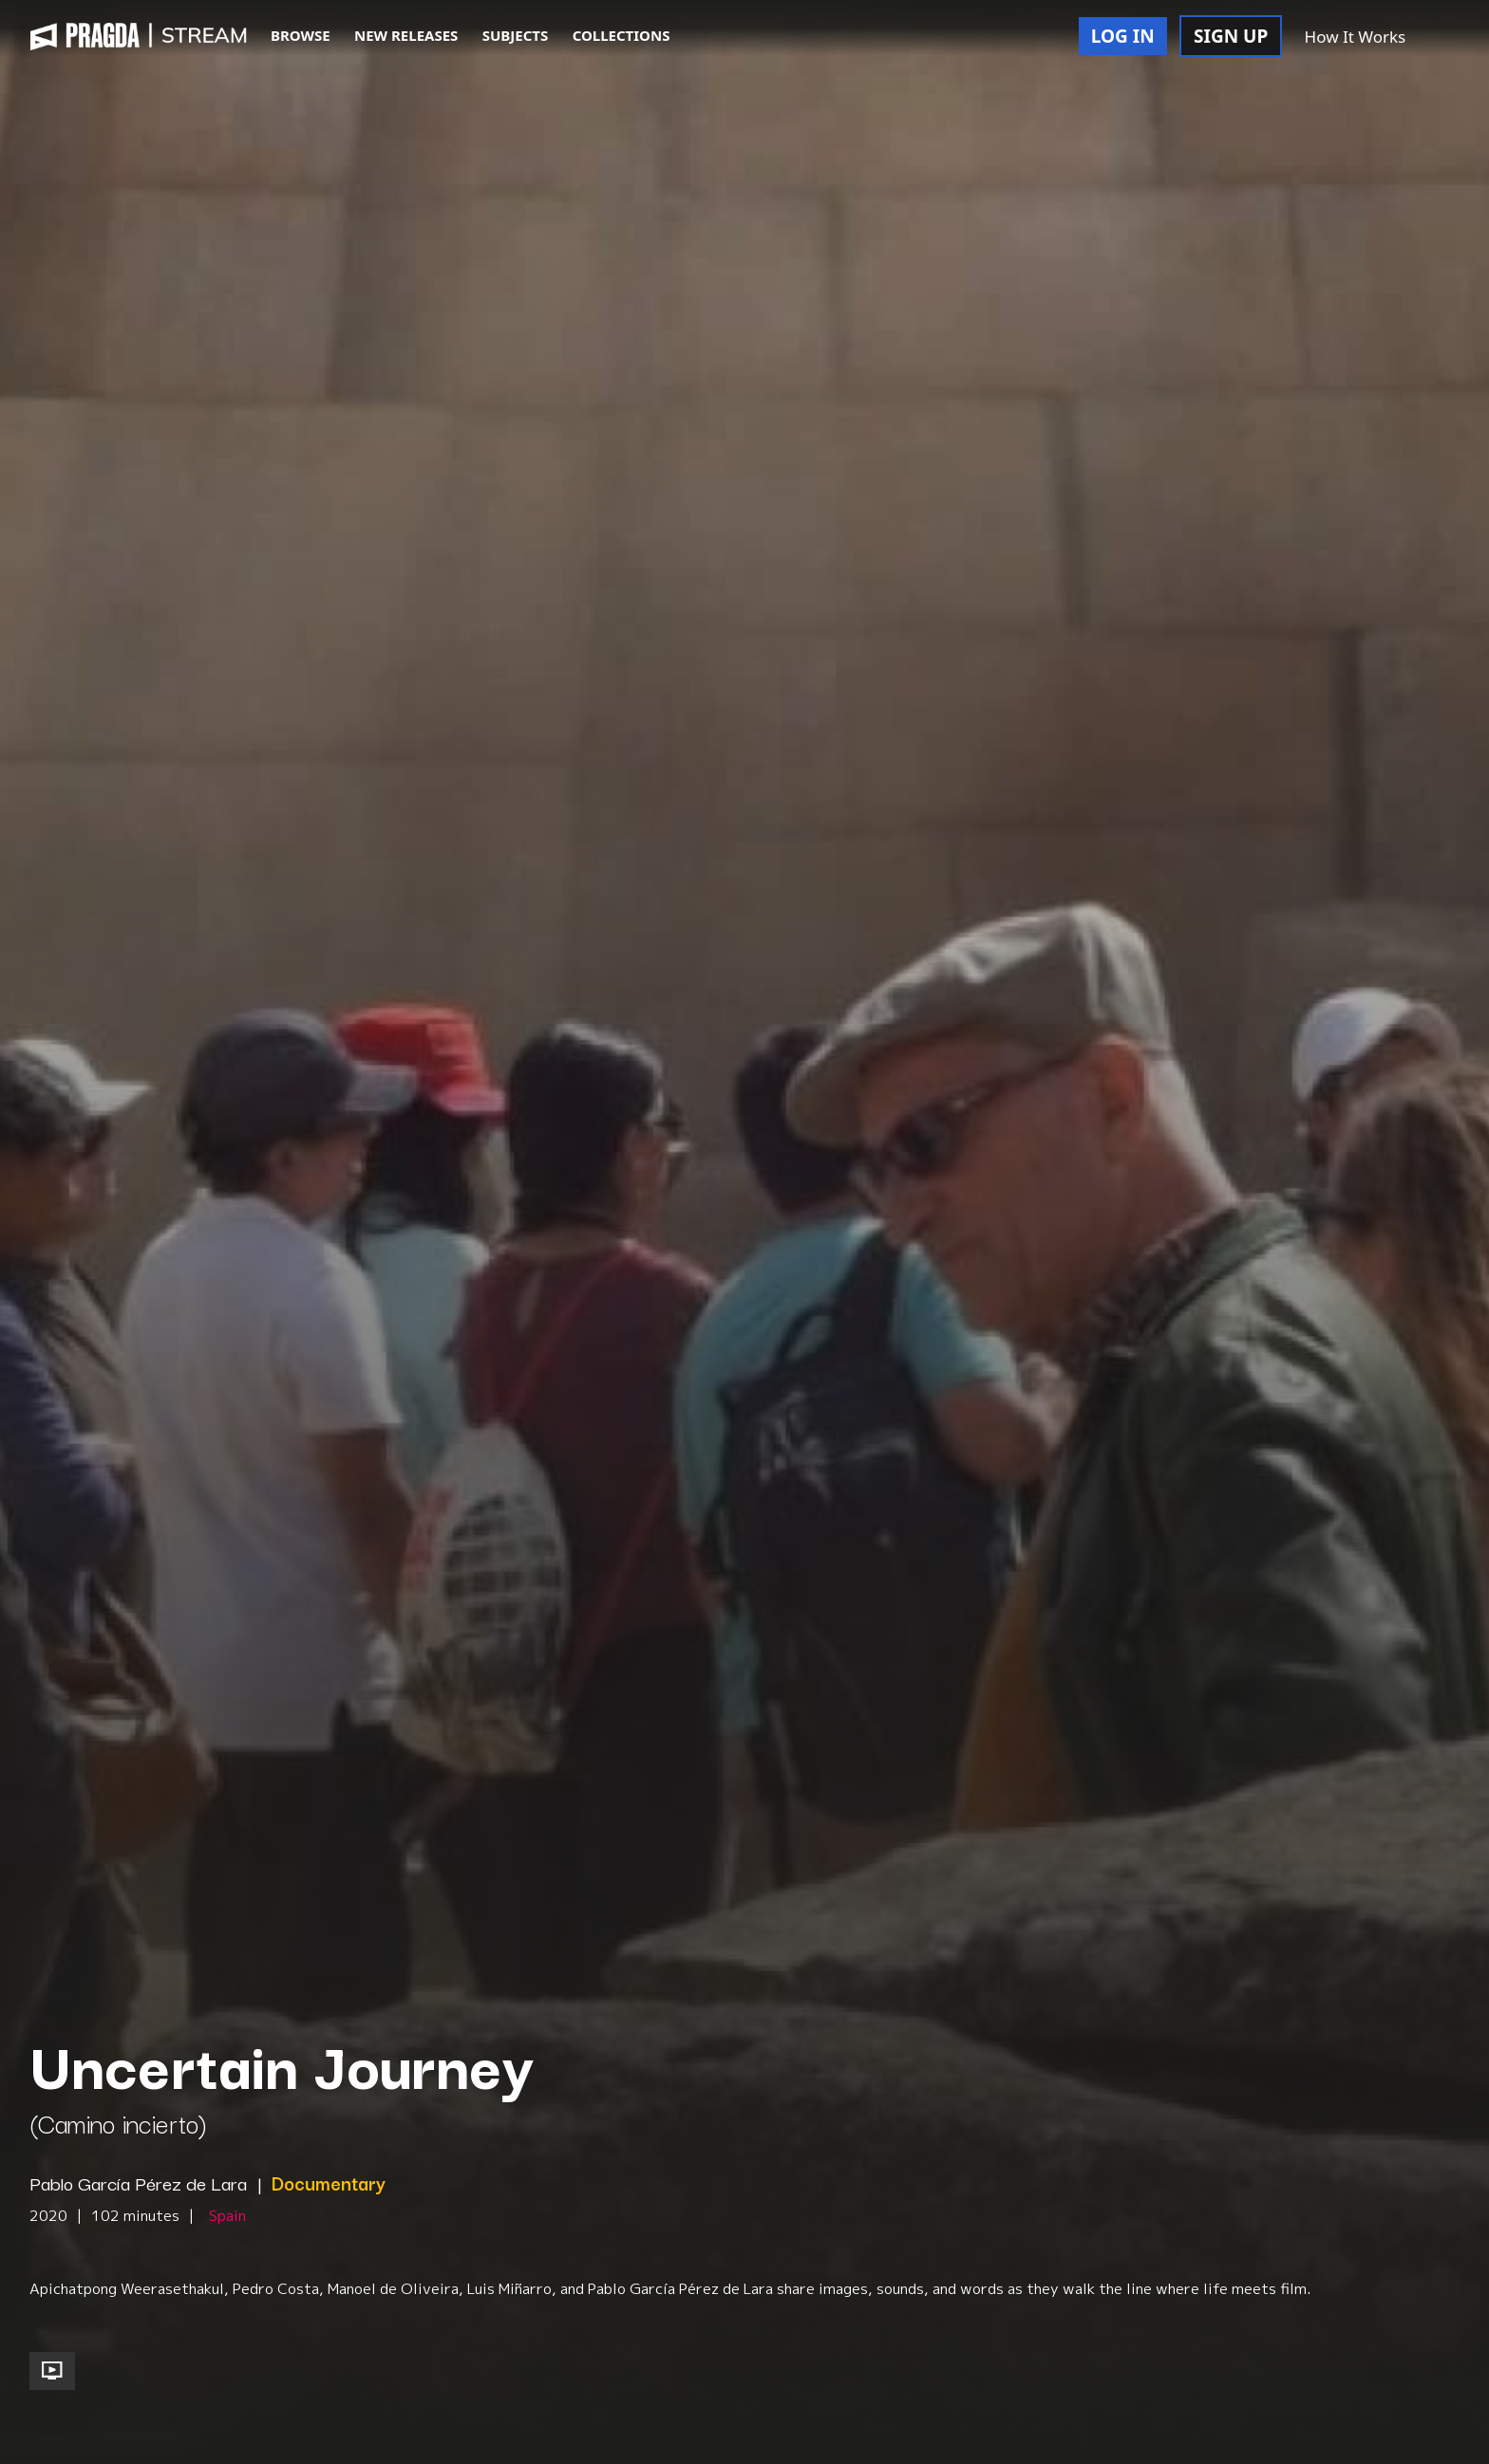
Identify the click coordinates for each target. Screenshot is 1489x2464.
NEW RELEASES (406, 35)
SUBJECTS (515, 35)
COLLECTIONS (621, 35)
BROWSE (300, 35)
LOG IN (1123, 36)
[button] (1438, 38)
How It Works (1355, 36)
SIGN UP (1231, 36)
